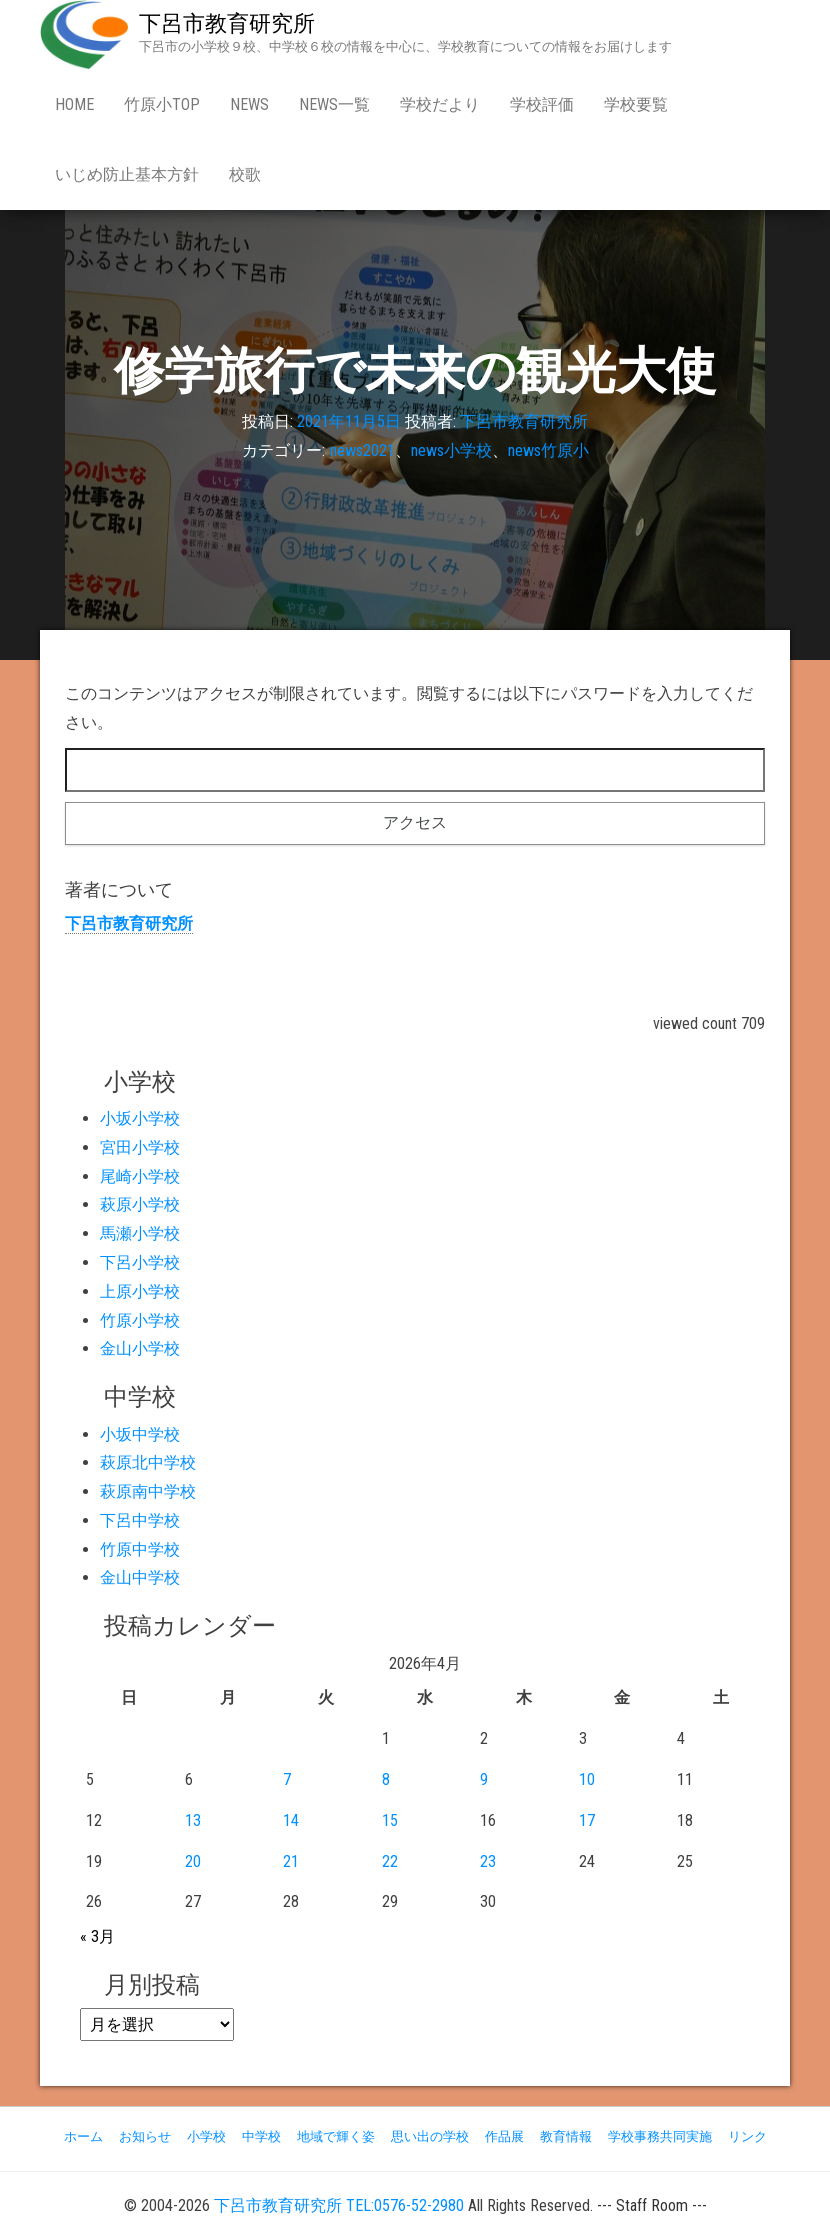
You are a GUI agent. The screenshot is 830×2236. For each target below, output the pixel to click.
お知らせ (145, 2136)
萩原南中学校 (148, 1491)
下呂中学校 (140, 1520)
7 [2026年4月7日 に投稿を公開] (287, 1779)
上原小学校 (140, 1291)
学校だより (440, 104)
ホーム (83, 2136)
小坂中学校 (140, 1434)
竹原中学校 (140, 1549)
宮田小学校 (140, 1147)
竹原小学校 (140, 1320)
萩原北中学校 (148, 1462)
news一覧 (334, 104)
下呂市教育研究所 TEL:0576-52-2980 (339, 2205)
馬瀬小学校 (140, 1233)
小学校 (206, 2136)
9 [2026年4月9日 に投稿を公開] (484, 1779)
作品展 (504, 2136)
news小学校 (451, 450)
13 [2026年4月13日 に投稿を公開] (193, 1820)
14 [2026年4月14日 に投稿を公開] (291, 1820)
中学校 (261, 2136)
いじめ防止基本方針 (127, 174)
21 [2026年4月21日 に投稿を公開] (291, 1861)
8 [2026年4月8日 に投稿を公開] (386, 1779)
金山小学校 (140, 1348)
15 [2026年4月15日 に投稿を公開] (390, 1820)
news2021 (362, 450)
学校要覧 (636, 104)
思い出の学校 (430, 2136)
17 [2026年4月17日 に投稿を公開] (587, 1820)
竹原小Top (162, 104)
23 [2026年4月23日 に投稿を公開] (488, 1861)
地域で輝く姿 (336, 2136)
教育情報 (566, 2136)
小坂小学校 (140, 1118)
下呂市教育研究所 (227, 23)
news (249, 104)
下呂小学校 (140, 1262)
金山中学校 (140, 1577)
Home (74, 104)
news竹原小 (548, 450)
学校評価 (542, 104)
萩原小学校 (140, 1204)
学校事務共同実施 (660, 2136)
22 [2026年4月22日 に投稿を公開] (390, 1861)
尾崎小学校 (140, 1176)
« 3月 (97, 1936)
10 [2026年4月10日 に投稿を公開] (587, 1779)
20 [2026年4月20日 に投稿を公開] (193, 1861)
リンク (747, 2136)
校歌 (245, 174)
